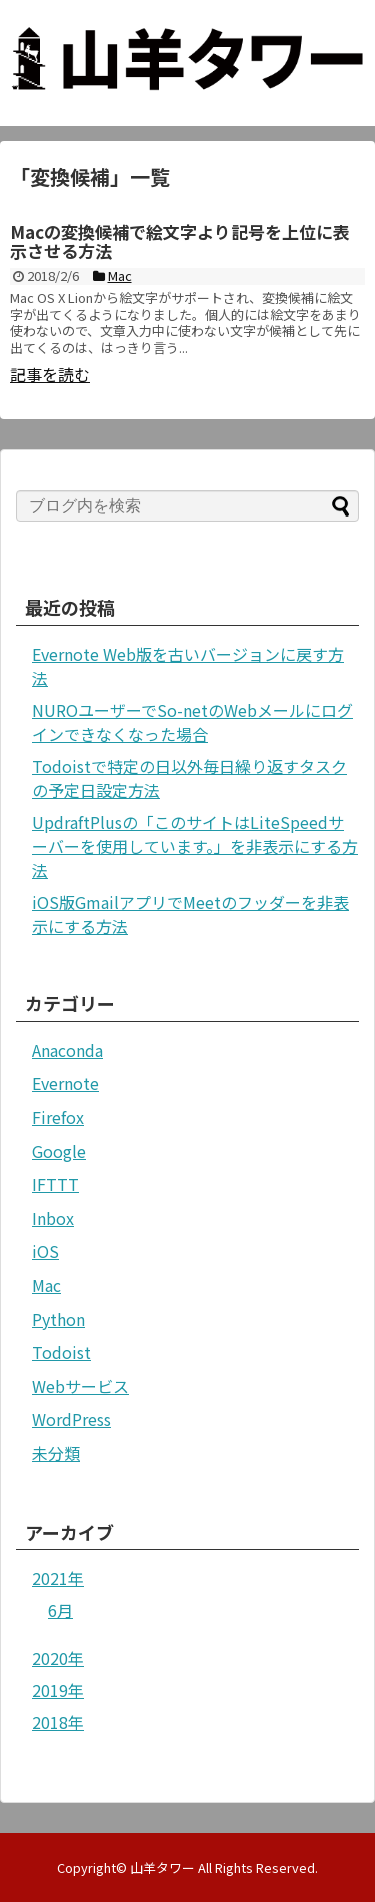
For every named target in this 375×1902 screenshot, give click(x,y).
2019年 (58, 1690)
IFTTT (55, 1184)
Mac (46, 1285)
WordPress (71, 1419)
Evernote (65, 1083)
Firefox (58, 1117)
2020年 (58, 1658)
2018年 (58, 1722)
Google (59, 1151)
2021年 (58, 1578)
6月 (60, 1610)
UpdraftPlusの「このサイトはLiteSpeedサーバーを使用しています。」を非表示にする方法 (195, 846)
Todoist (61, 1352)
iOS (45, 1251)
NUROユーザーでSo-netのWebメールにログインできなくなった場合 (192, 722)
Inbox (53, 1218)
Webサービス (80, 1386)
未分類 (56, 1453)
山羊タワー (162, 1867)
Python (58, 1319)
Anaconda (67, 1050)
